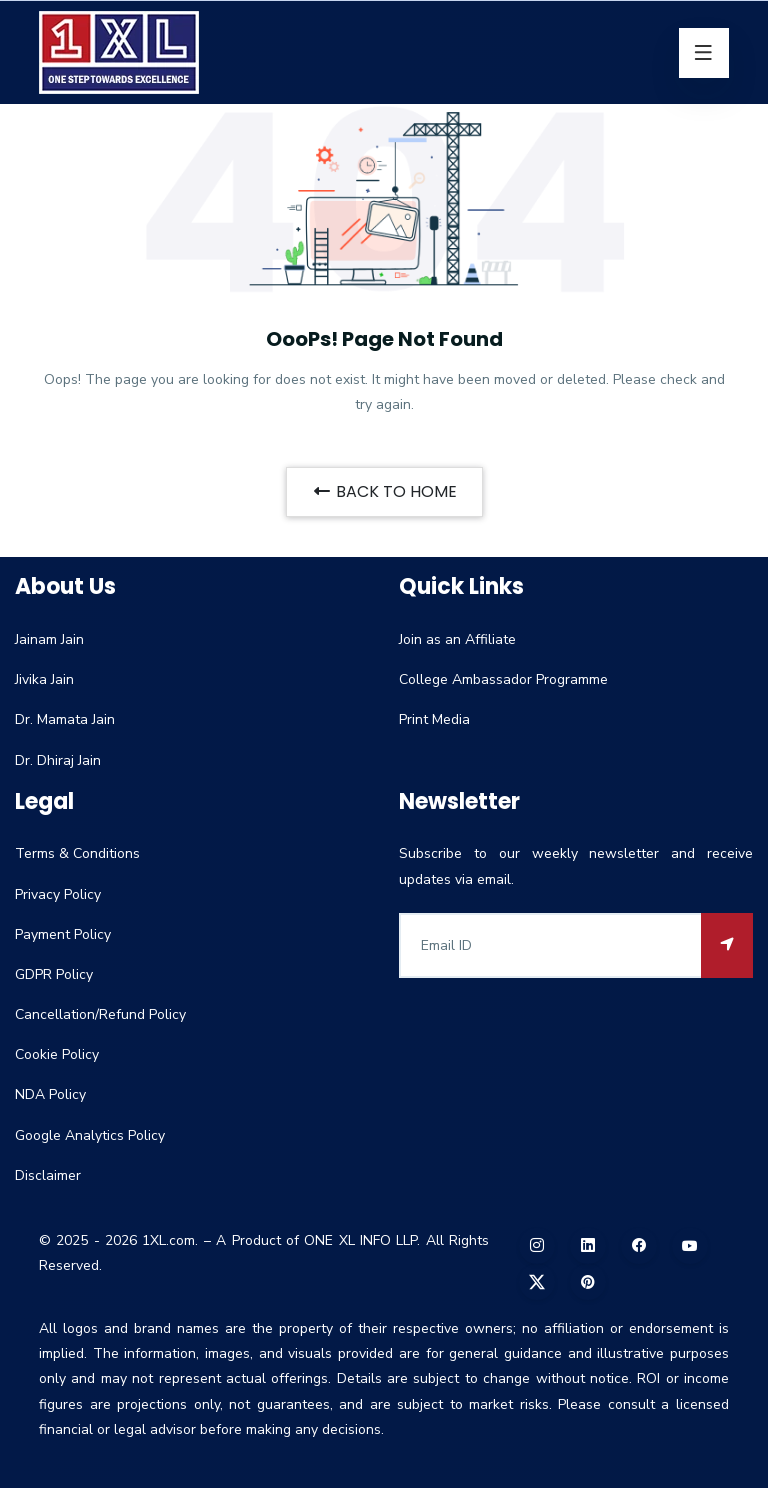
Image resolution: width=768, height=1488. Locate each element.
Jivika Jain (44, 679)
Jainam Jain (49, 639)
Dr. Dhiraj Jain (58, 760)
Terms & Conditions (77, 853)
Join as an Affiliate (457, 639)
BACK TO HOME (384, 491)
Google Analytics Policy (90, 1135)
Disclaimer (48, 1175)
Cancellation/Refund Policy (100, 1014)
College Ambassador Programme (503, 679)
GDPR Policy (54, 974)
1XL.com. (170, 1240)
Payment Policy (63, 934)
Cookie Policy (57, 1054)
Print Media (434, 719)
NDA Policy (50, 1094)
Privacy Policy (58, 894)
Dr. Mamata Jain (65, 719)
